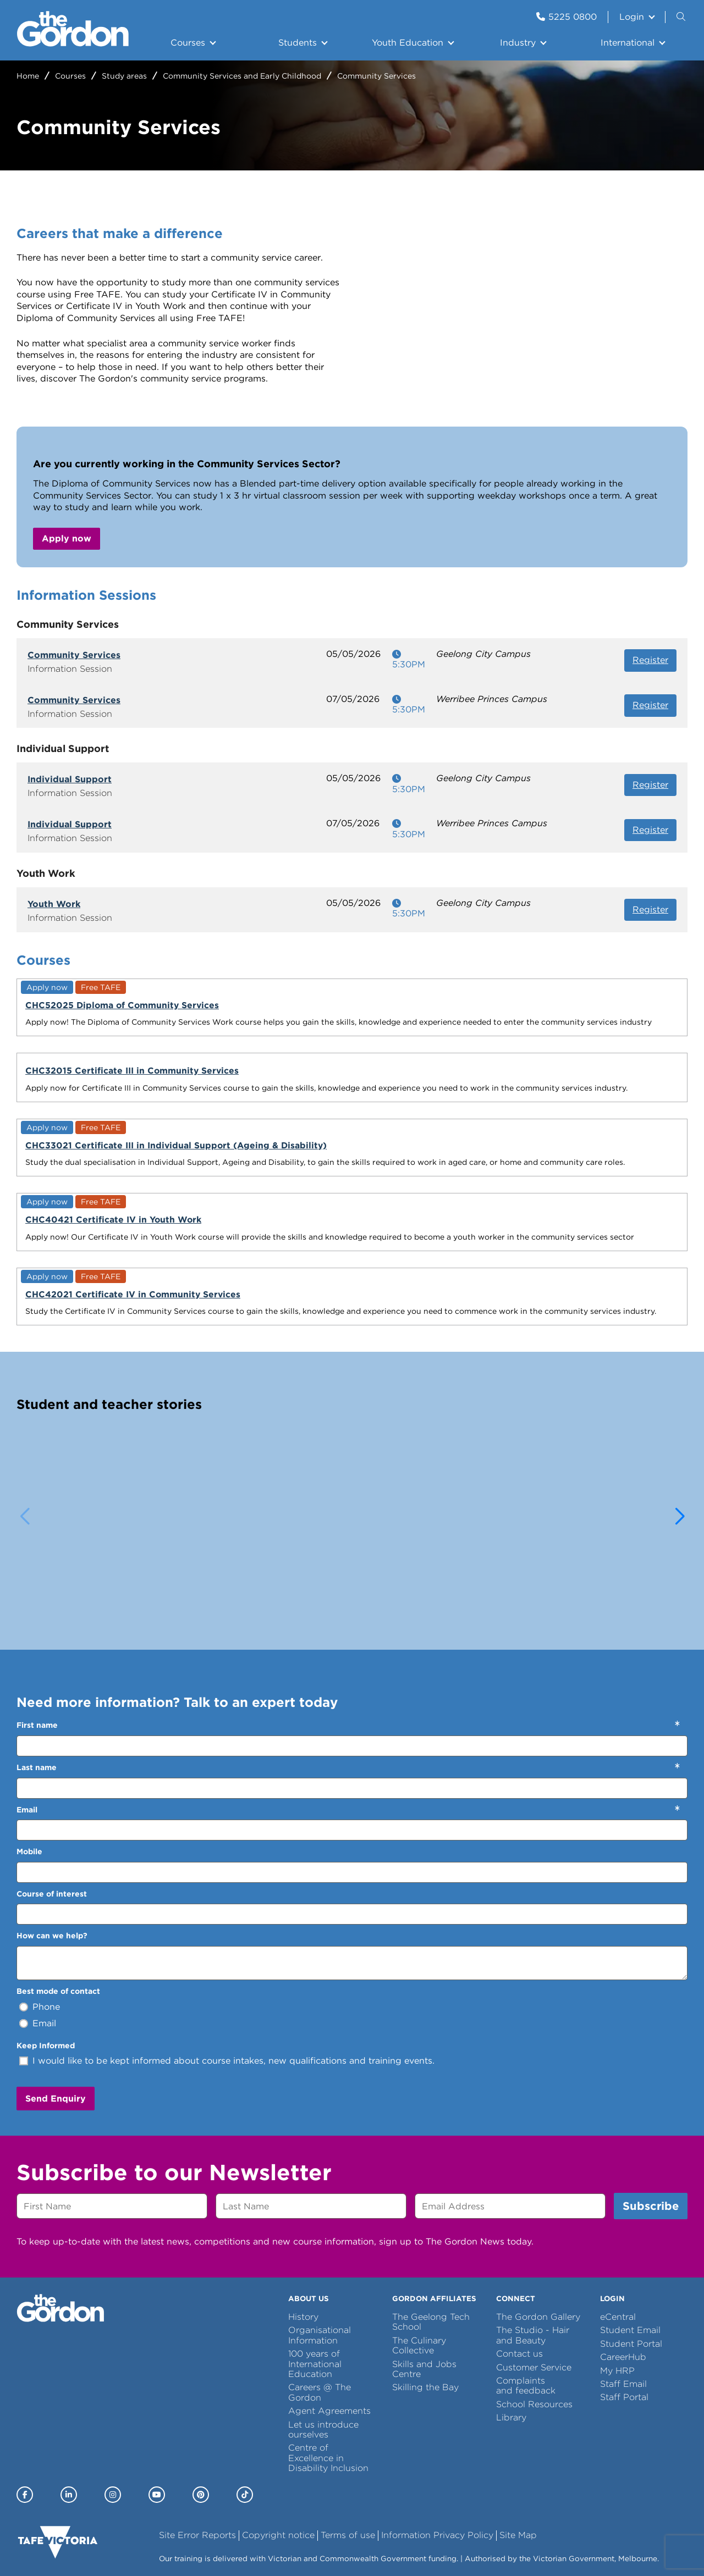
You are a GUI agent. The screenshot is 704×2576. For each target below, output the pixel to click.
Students (297, 42)
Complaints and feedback (526, 2297)
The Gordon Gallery (538, 2228)
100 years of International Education (315, 2275)
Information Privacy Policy (437, 2446)
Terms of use (348, 2446)
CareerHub (623, 2268)
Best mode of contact (58, 1902)
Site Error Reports (197, 2446)
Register (650, 660)
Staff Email (623, 2295)
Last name (36, 1678)
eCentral (618, 2228)
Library (511, 2329)
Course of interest (51, 1805)
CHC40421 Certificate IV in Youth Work (602, 1010)
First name (37, 1636)
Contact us (519, 2265)
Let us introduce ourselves (323, 2340)
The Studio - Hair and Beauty (532, 2246)
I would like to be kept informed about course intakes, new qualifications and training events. (233, 1972)
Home (27, 75)
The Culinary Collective (419, 2257)
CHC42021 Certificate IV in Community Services (85, 1148)
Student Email (630, 2241)
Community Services (74, 655)
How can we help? (51, 1847)
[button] (680, 1428)
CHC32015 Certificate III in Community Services (257, 1002)
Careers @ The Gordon (319, 2303)
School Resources (534, 2315)
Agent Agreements (329, 2322)
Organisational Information (319, 2246)
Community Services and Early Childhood (242, 75)
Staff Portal (624, 2308)
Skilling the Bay (425, 2298)
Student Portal (631, 2255)
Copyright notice (278, 2446)
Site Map (518, 2446)
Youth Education (407, 42)
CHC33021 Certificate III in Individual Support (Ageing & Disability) (434, 1016)
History (303, 2228)
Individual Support (70, 779)
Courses (187, 42)
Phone (46, 1917)
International (627, 42)
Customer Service (533, 2278)
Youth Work (54, 904)
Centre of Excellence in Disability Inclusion (328, 2369)
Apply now (66, 538)
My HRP (617, 2281)
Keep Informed (45, 1956)
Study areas (124, 75)
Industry (518, 42)
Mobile (29, 1763)
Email (26, 1720)
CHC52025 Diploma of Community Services (75, 1010)
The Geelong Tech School (431, 2233)
